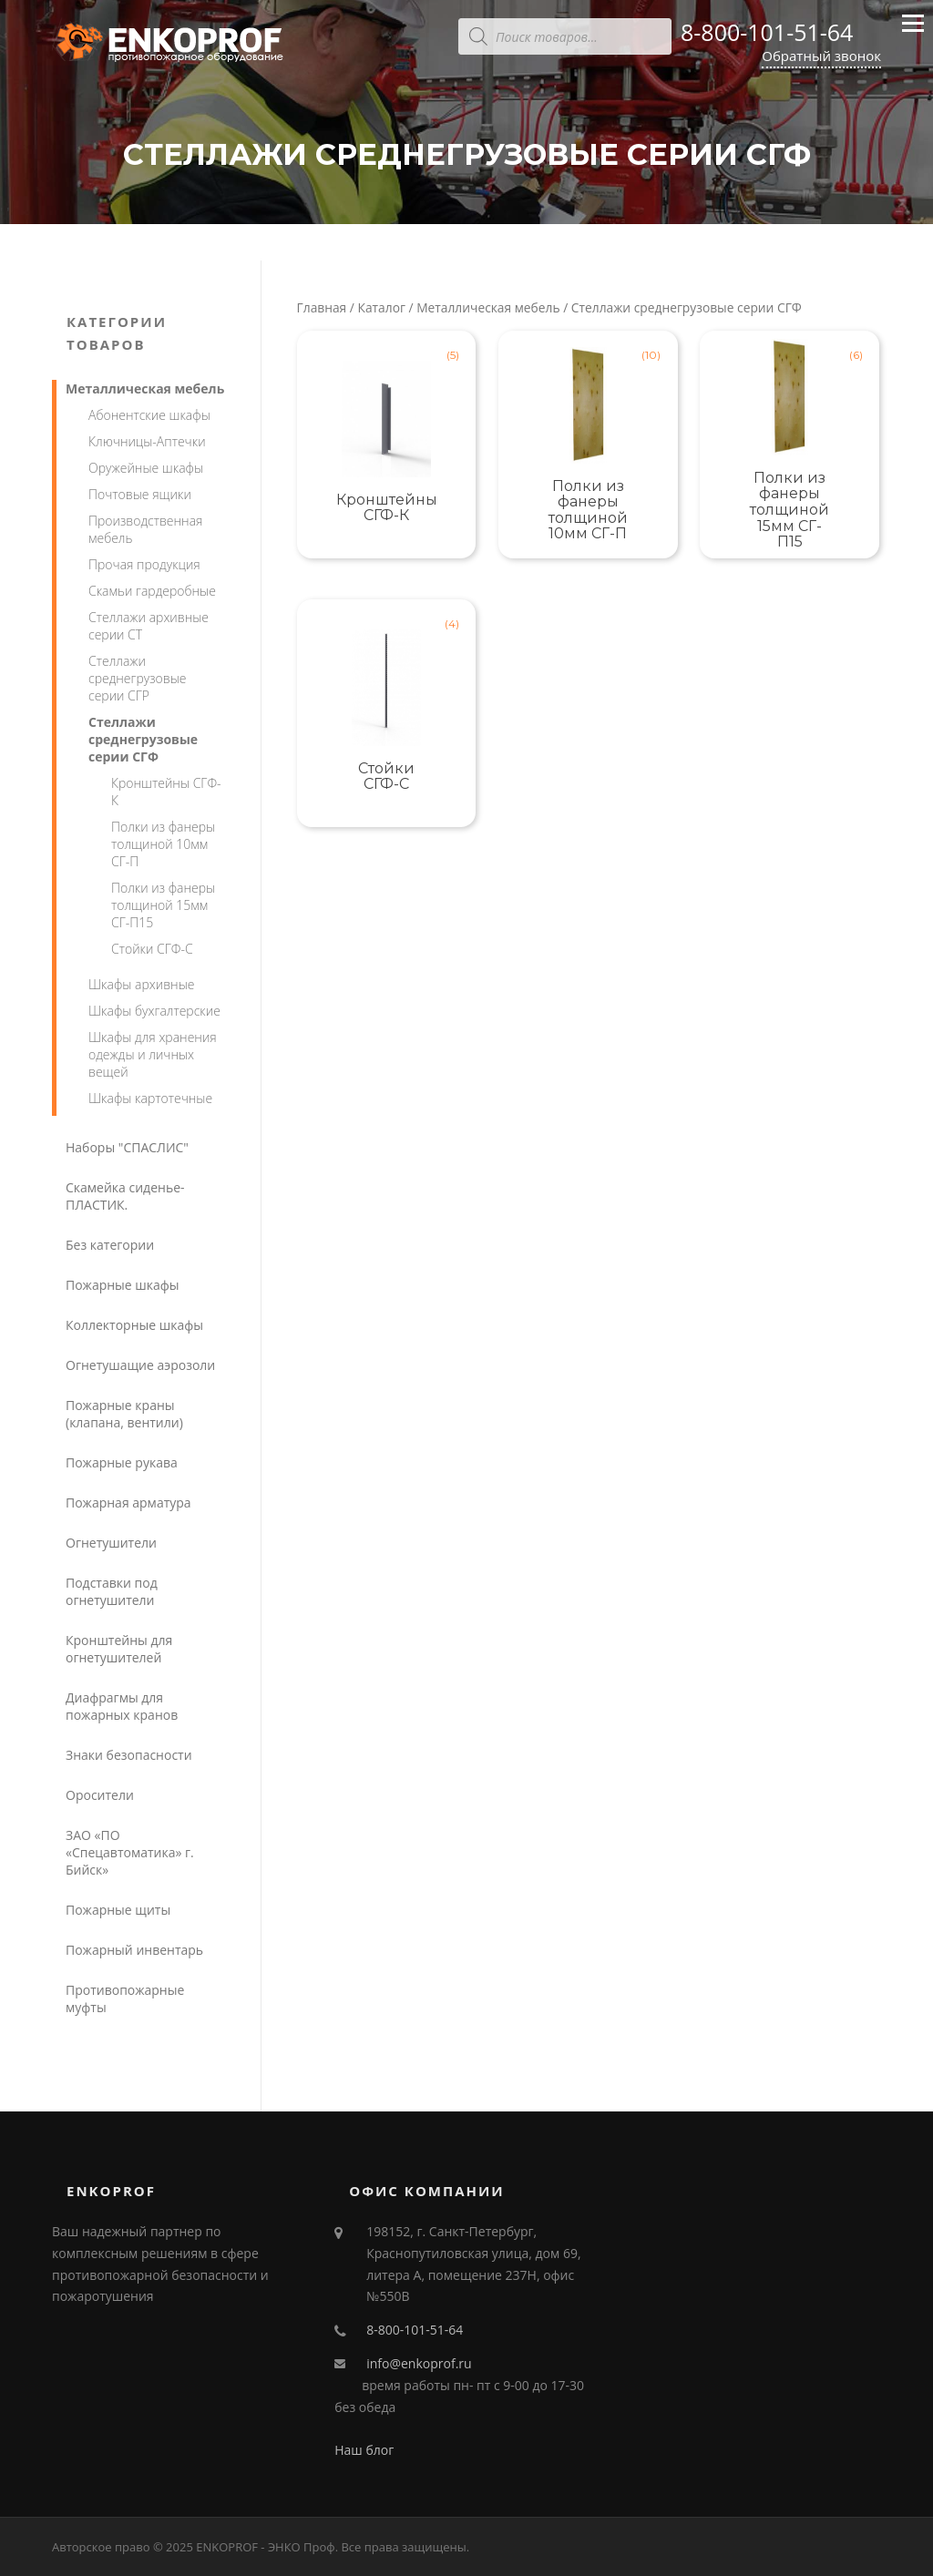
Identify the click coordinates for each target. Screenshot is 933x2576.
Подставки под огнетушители (112, 1591)
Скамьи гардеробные (152, 590)
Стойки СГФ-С (152, 948)
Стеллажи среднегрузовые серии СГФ (143, 739)
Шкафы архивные (141, 984)
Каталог (381, 307)
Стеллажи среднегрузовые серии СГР (137, 678)
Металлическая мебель (487, 307)
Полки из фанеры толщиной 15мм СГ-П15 (163, 905)
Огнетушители (111, 1542)
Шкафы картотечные (150, 1098)
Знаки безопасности (129, 1754)
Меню (912, 31)
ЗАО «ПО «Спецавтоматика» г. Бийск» (130, 1852)
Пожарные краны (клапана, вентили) (124, 1413)
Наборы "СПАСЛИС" (127, 1147)
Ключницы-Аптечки (147, 441)
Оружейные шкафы (145, 467)
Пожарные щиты (118, 1909)
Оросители (100, 1795)
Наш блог (364, 2449)
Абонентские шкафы (149, 415)
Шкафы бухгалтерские (154, 1010)
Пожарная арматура (128, 1502)
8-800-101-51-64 (767, 32)
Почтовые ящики (139, 494)
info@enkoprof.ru (418, 2363)
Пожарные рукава (122, 1462)
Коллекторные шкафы (134, 1325)
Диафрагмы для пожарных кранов (122, 1706)
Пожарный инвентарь (134, 1949)
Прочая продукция (144, 564)
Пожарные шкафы (122, 1284)
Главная (322, 307)
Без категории (110, 1244)
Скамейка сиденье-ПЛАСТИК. (125, 1196)
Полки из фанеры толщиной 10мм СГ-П (163, 844)
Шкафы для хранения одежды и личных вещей (152, 1054)
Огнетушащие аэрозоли (140, 1365)
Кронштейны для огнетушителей (119, 1648)
